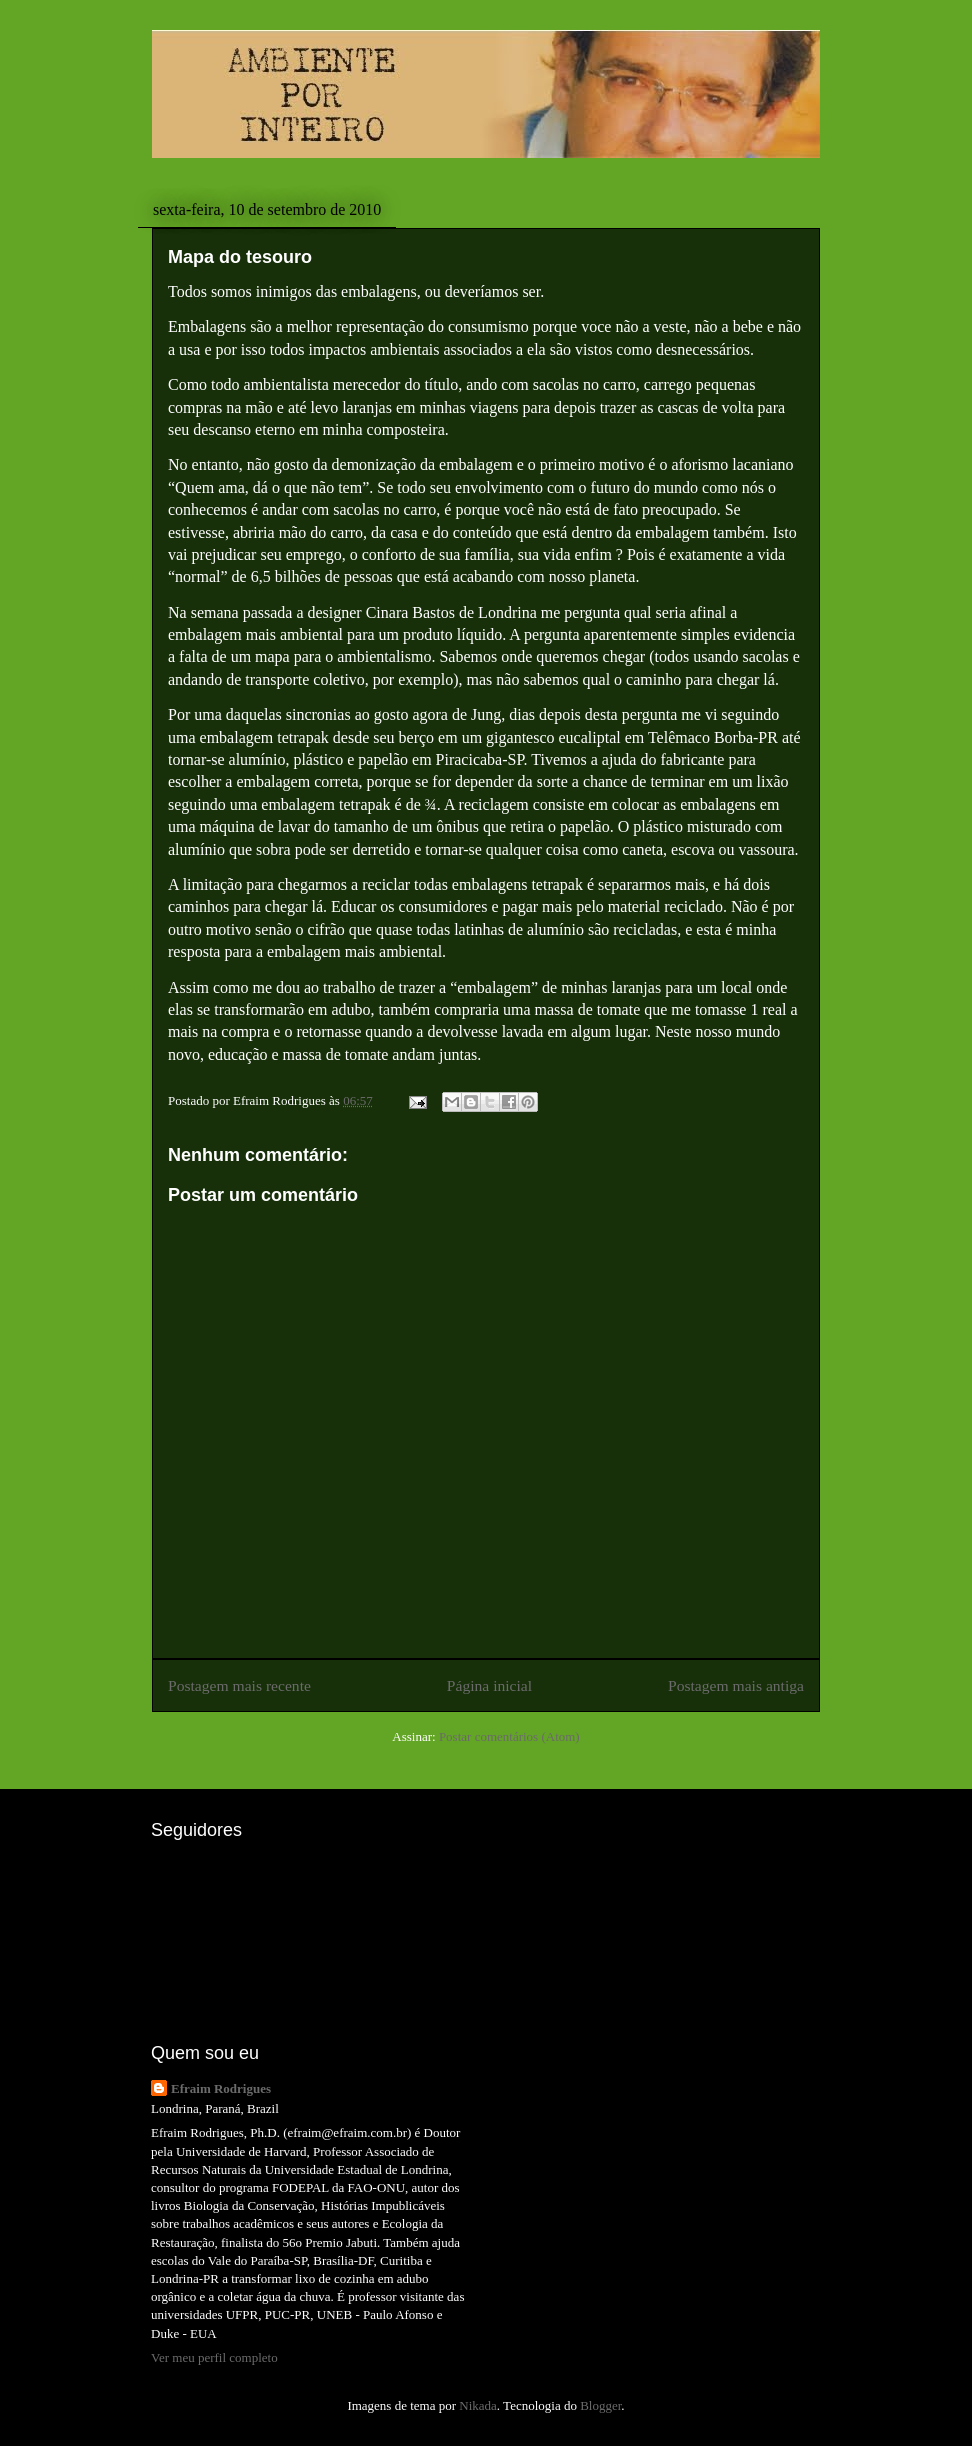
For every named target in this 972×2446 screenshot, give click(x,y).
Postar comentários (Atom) (509, 1736)
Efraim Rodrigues (221, 2088)
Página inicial (489, 1685)
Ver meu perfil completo (214, 2357)
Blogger (600, 2405)
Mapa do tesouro (240, 257)
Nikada (478, 2405)
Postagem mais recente (239, 1685)
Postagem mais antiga (736, 1685)
